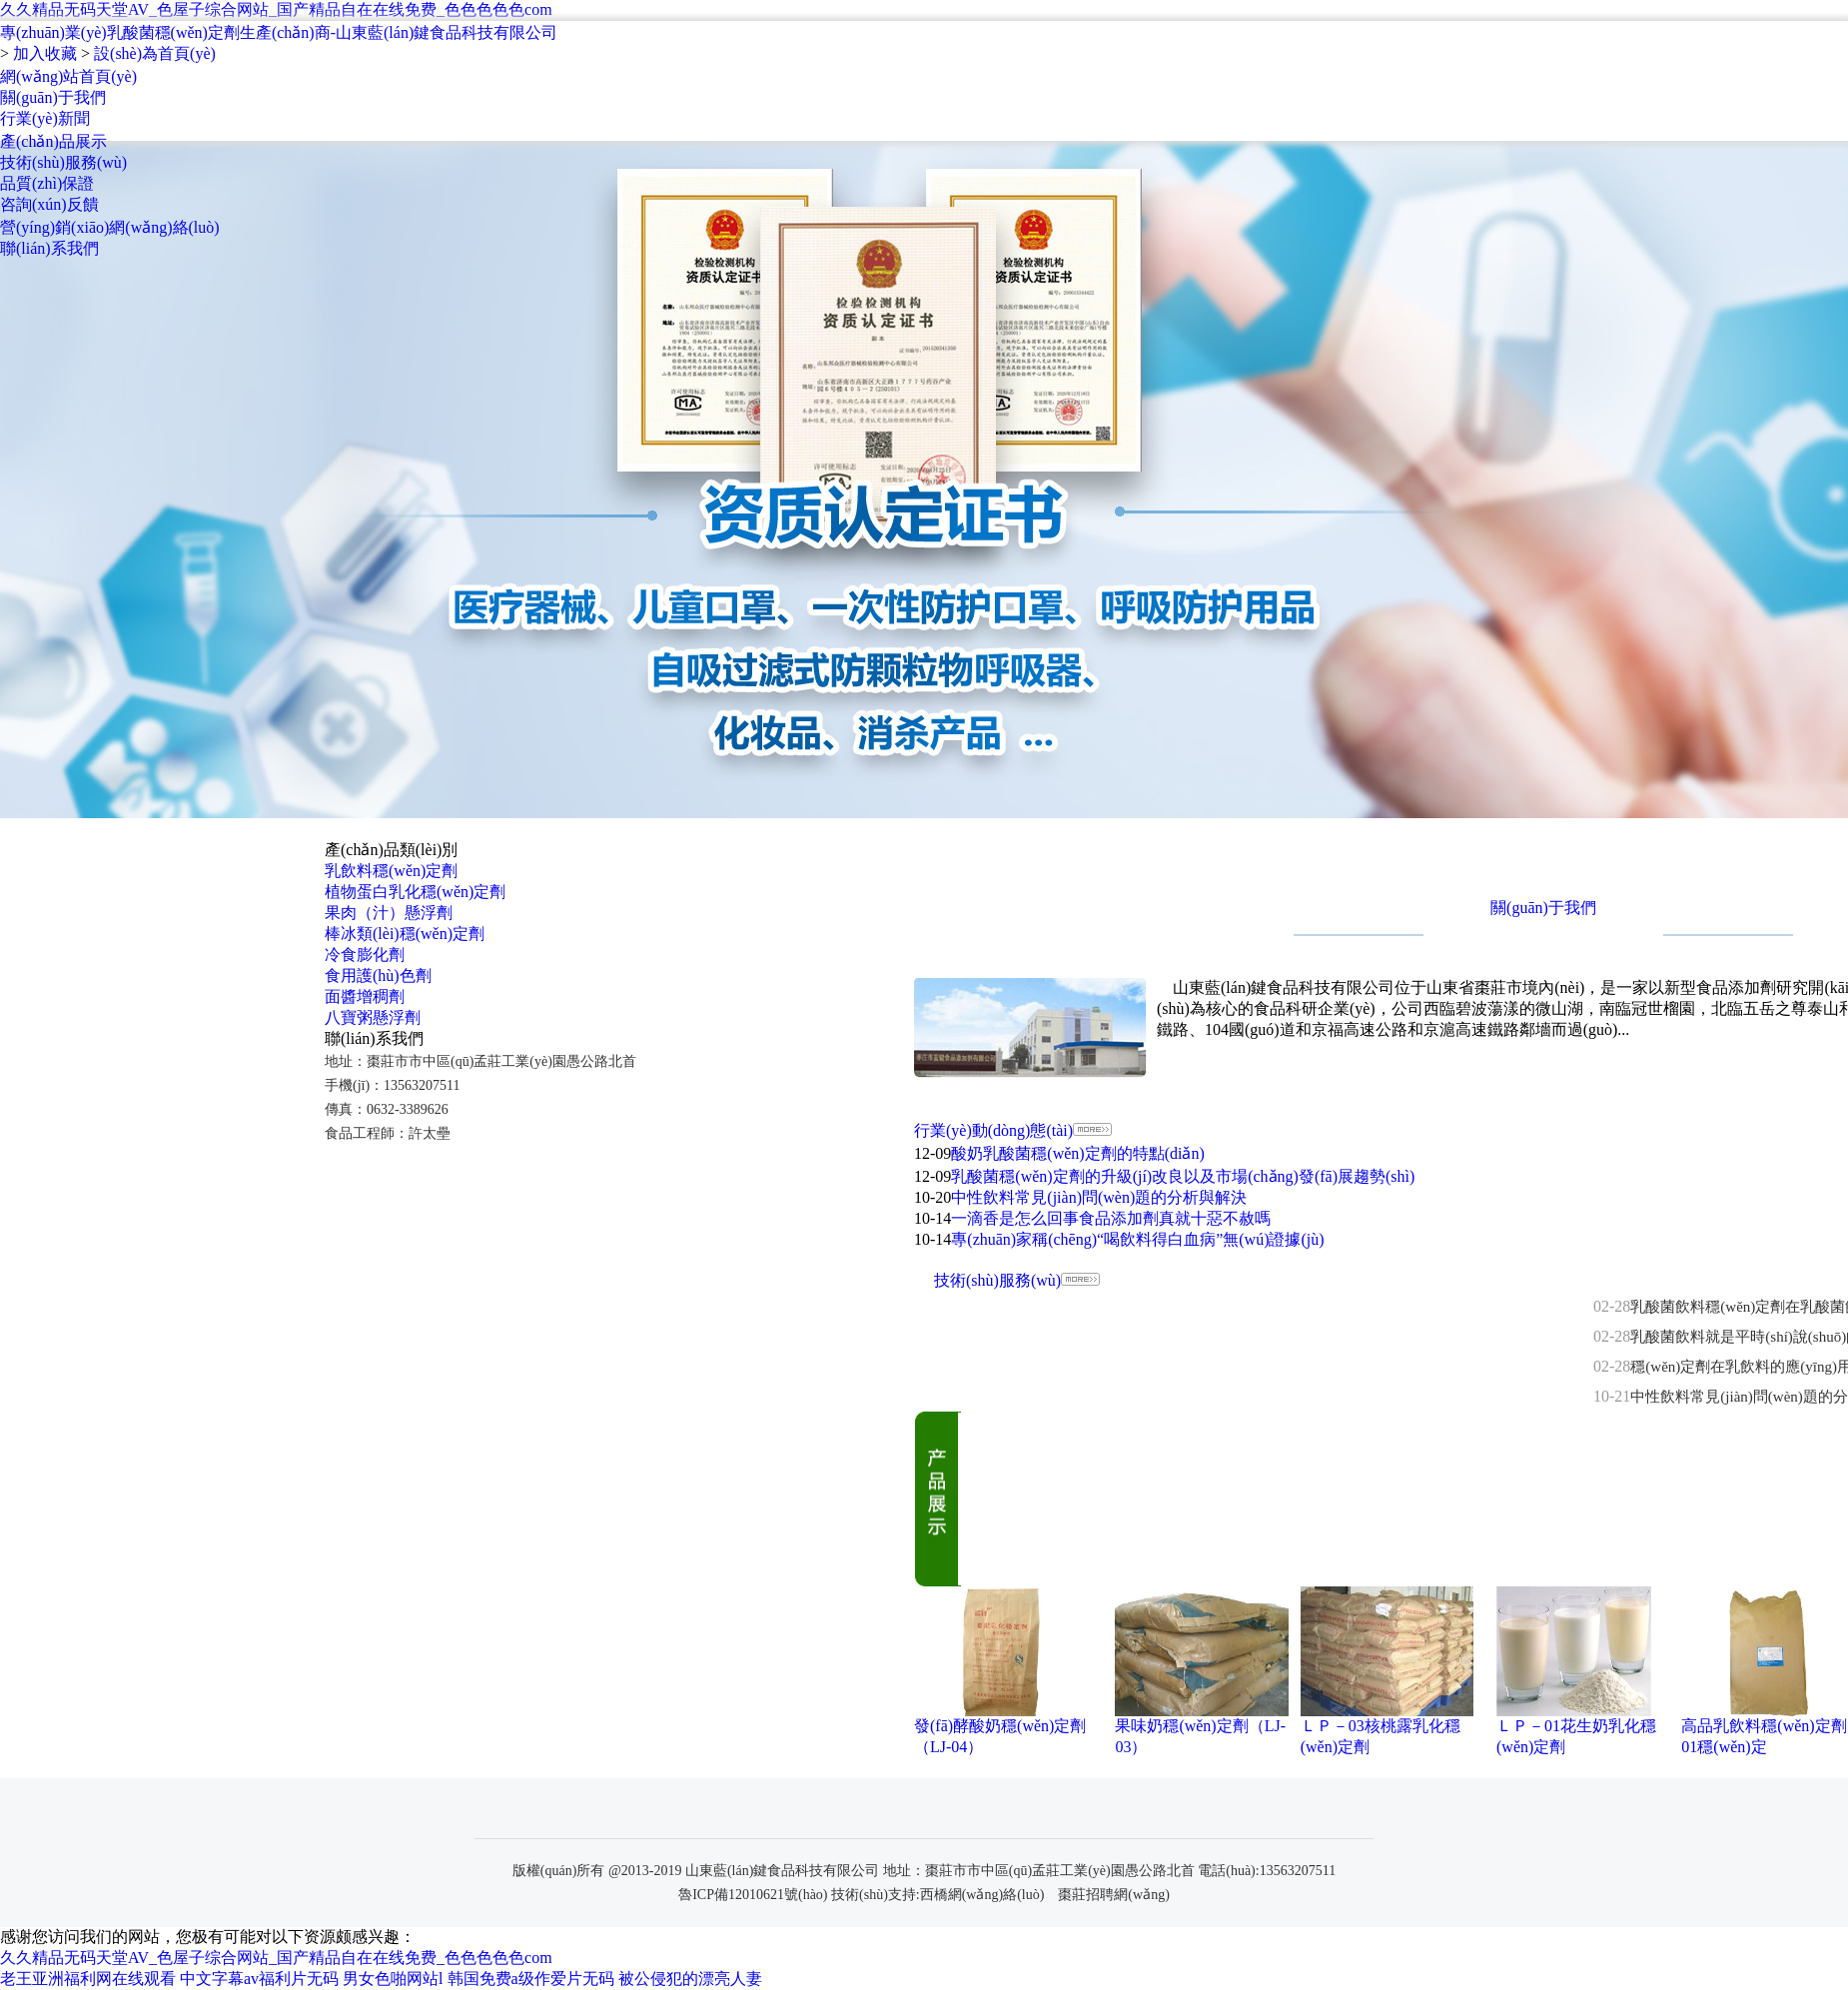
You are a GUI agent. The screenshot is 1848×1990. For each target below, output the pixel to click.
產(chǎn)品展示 (53, 141)
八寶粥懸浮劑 (373, 1017)
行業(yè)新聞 (45, 118)
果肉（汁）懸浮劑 (389, 912)
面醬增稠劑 (365, 996)
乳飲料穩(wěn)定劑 (391, 870)
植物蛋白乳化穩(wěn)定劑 (415, 891)
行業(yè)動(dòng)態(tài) (993, 1130)
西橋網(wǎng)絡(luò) (982, 1894)
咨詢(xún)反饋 (49, 204)
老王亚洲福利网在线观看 (88, 1978)
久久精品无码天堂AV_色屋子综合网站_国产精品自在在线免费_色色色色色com (276, 9)
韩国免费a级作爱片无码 (531, 1978)
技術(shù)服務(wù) (63, 162)
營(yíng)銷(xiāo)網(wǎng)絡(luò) (110, 227)
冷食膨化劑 (365, 954)
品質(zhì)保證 (47, 183)
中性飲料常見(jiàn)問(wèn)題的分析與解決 (1099, 1197)
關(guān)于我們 (53, 97)
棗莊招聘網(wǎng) (1113, 1894)
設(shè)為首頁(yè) (155, 53)
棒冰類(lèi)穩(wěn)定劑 (404, 933)
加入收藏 (45, 53)
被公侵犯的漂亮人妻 (690, 1978)
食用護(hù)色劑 (378, 975)
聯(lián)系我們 (49, 248)
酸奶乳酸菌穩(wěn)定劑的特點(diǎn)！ (1077, 1153)
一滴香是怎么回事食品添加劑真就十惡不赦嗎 (1111, 1218)
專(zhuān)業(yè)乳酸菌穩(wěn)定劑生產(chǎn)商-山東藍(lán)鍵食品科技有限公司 (278, 32)
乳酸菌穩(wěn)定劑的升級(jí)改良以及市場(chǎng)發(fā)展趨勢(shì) (1182, 1176)
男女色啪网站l (393, 1978)
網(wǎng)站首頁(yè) (68, 76)
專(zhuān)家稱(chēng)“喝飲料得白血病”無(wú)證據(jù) (1137, 1239)
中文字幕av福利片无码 (259, 1978)
